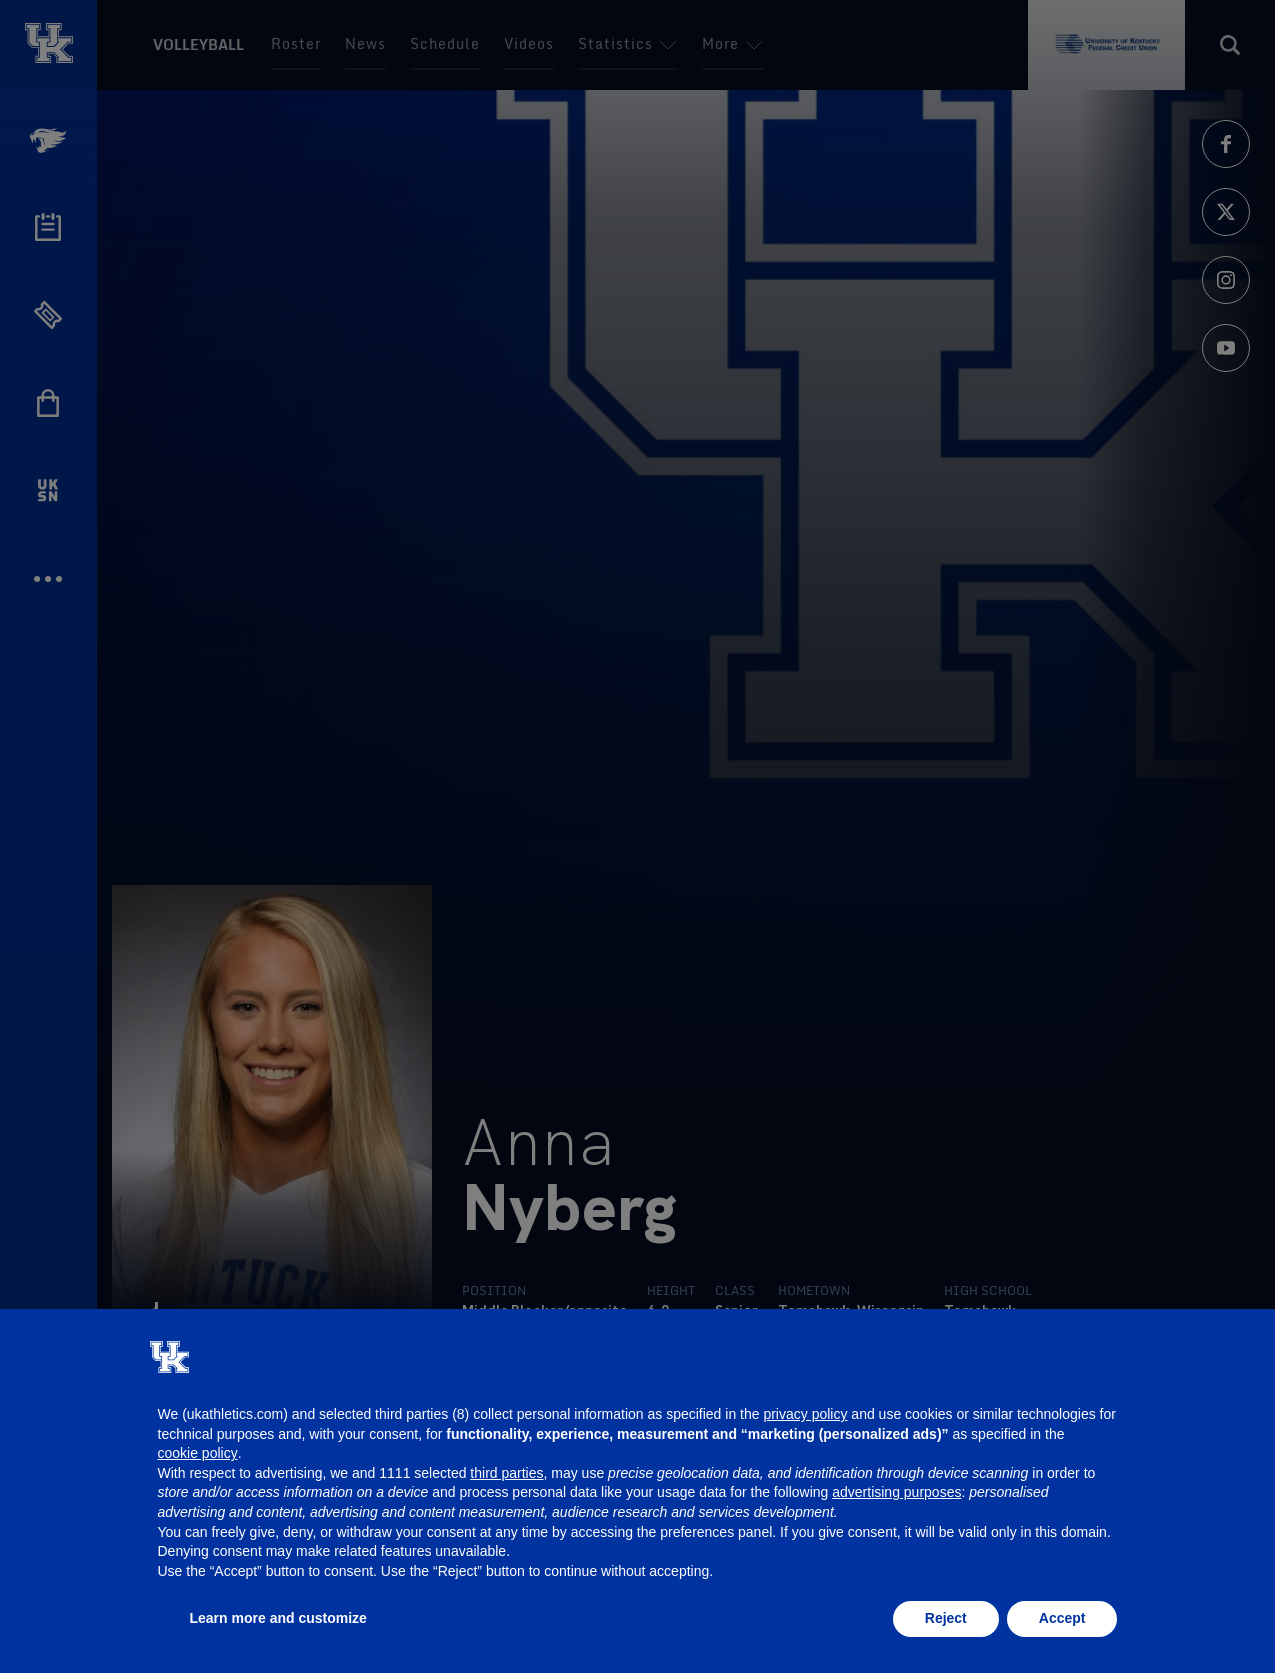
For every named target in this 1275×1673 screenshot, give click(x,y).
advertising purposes (896, 1492)
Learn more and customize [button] (278, 1618)
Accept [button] (1062, 1618)
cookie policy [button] (198, 1453)
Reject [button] (946, 1618)
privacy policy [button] (805, 1414)
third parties (506, 1473)
